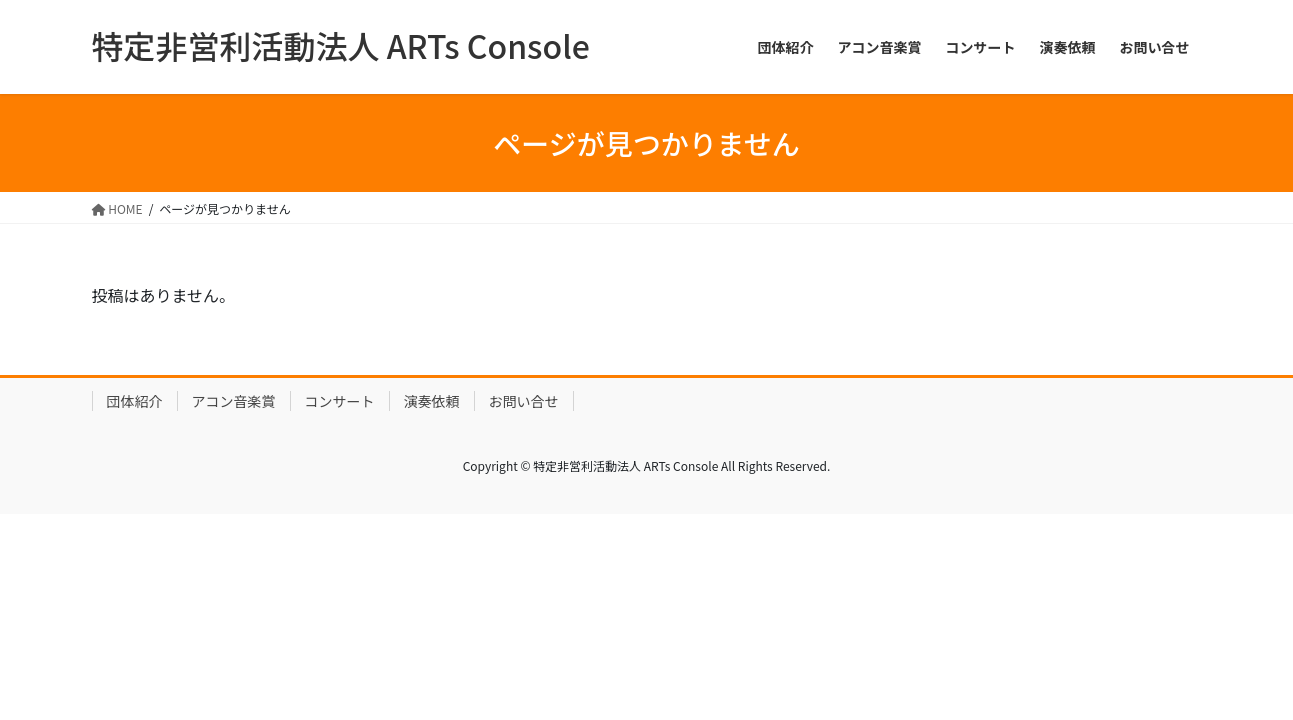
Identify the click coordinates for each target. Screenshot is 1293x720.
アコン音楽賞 (234, 401)
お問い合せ (524, 401)
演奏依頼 (432, 401)
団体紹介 (135, 401)
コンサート (340, 401)
